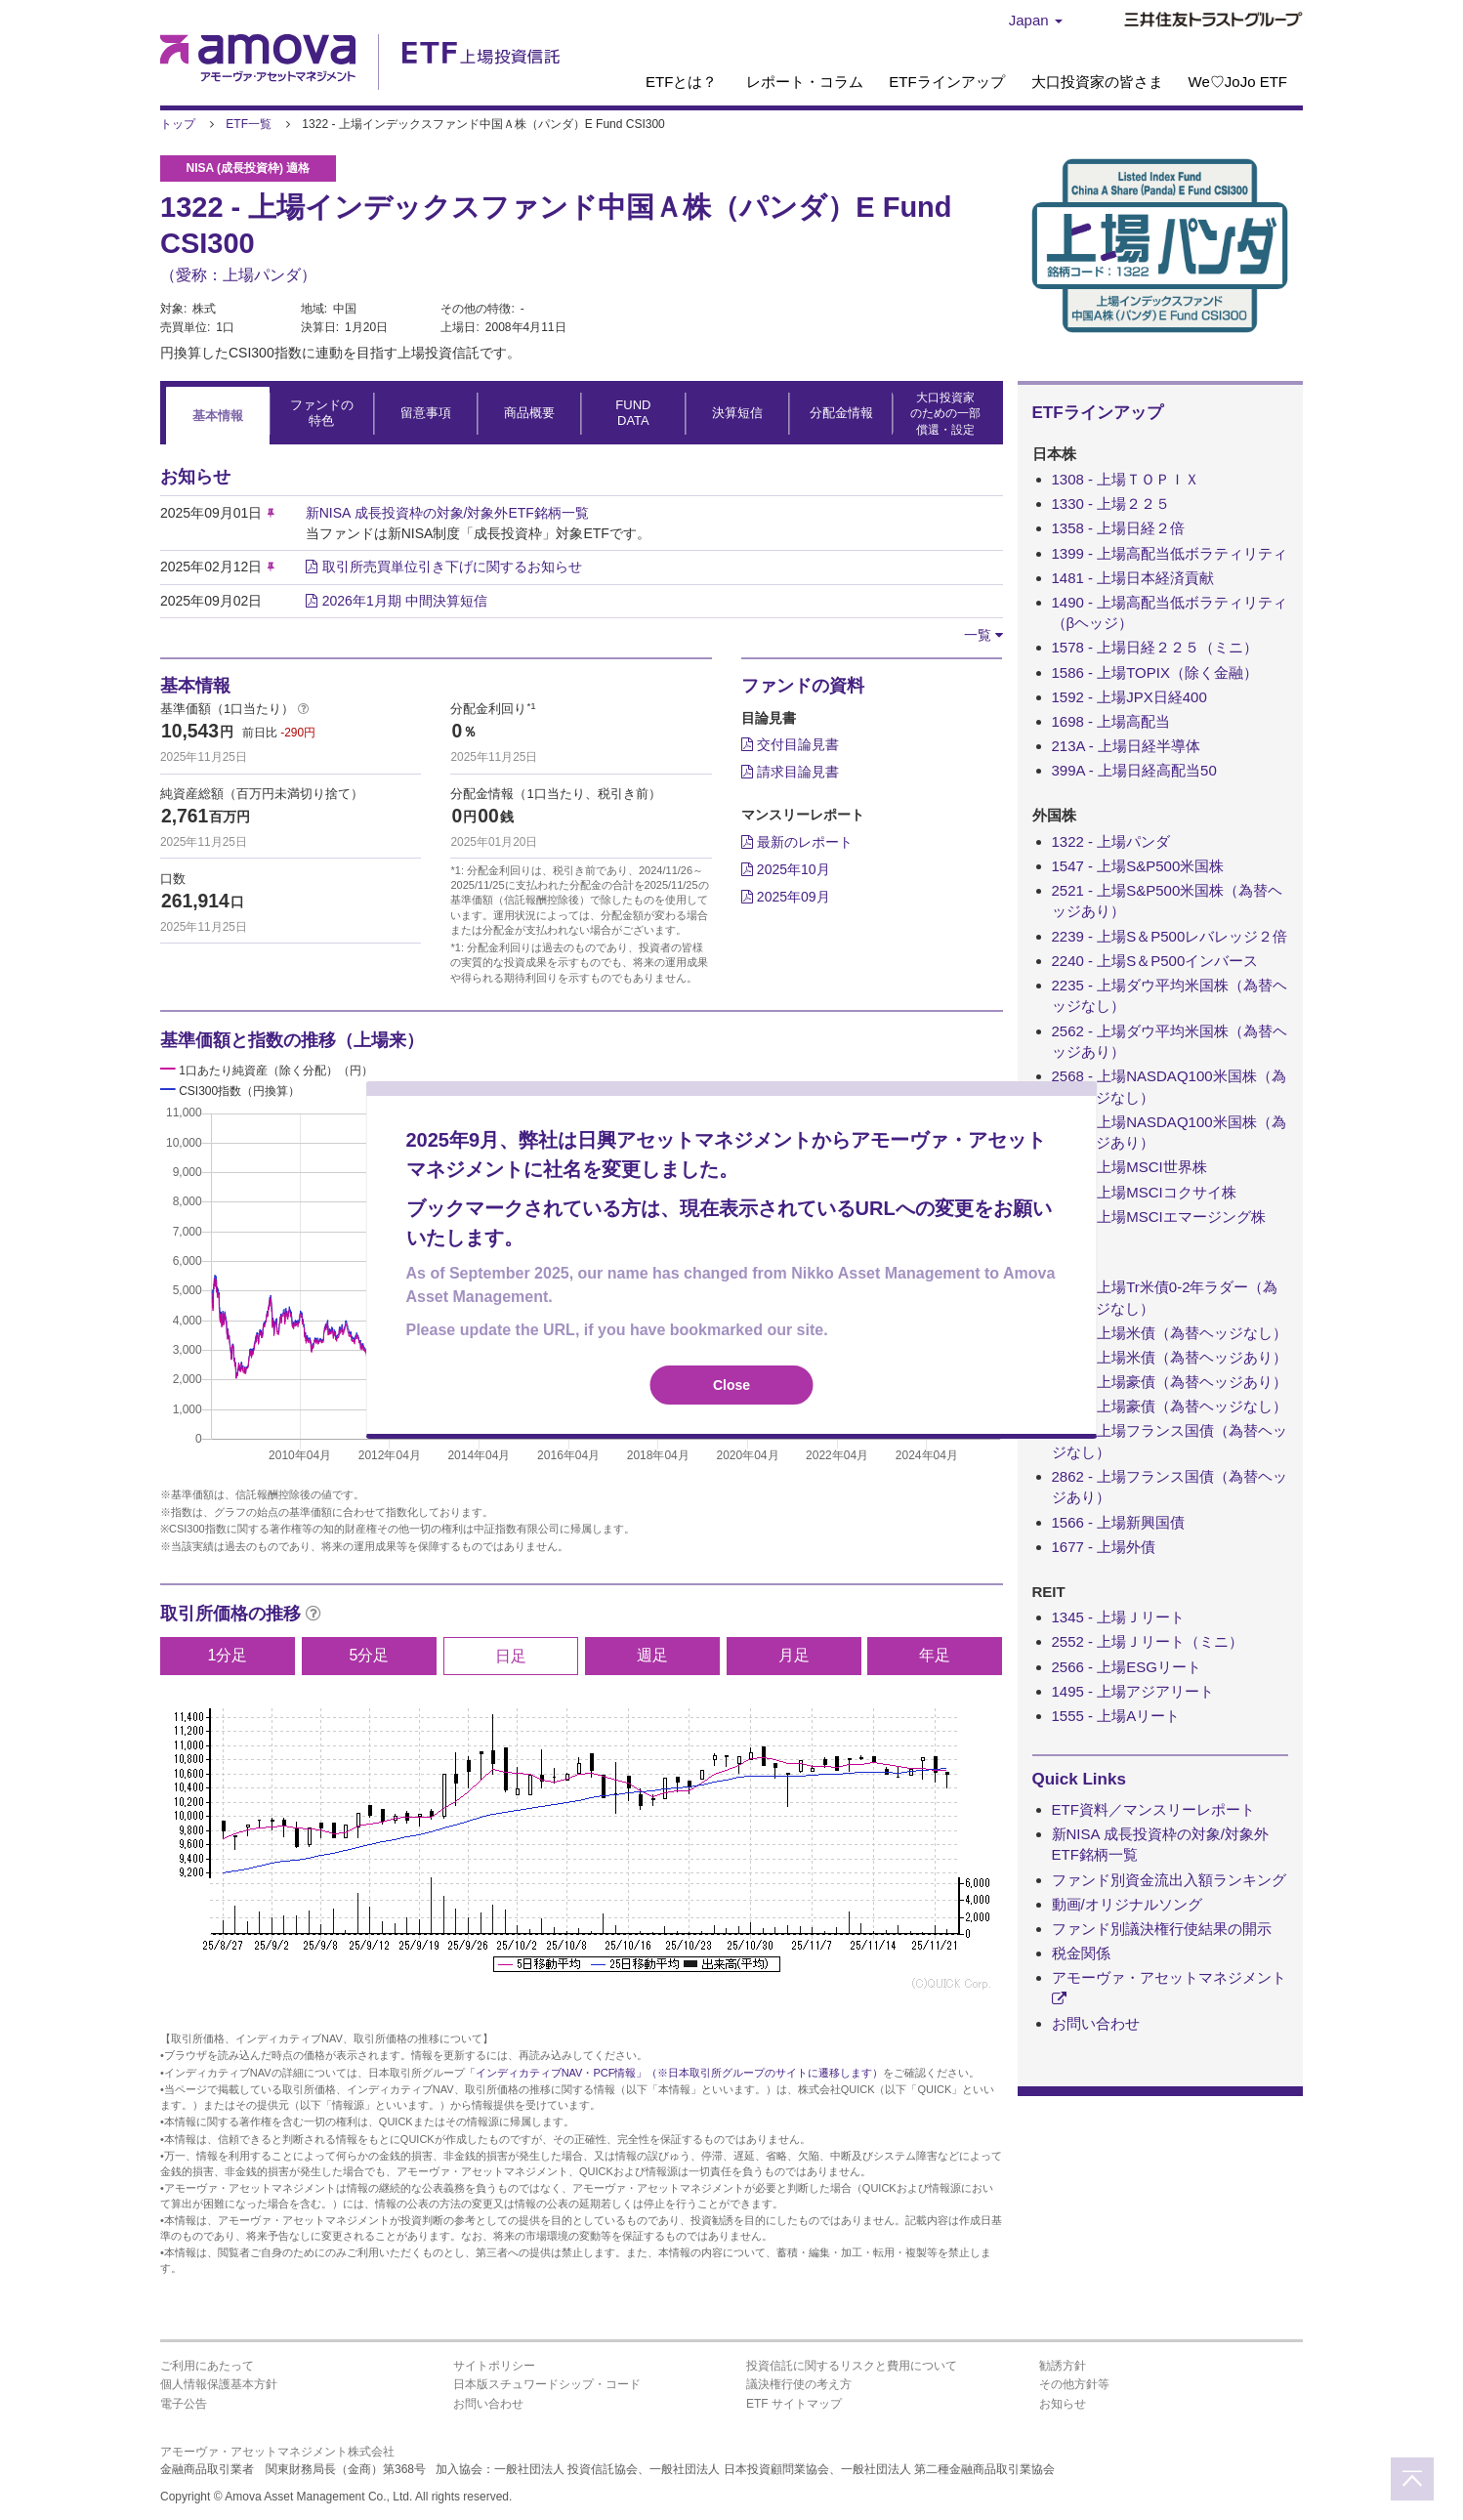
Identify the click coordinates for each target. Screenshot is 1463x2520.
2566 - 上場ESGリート (1126, 1667)
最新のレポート (797, 842)
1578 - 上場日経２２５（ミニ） (1155, 647)
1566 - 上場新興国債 (1119, 1522)
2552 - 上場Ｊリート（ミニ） (1148, 1641)
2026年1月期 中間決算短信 (404, 601)
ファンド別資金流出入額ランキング (1169, 1879)
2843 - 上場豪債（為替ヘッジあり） (1170, 1381)
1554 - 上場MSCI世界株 (1129, 1166)
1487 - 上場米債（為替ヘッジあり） (1170, 1357)
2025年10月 (785, 869)
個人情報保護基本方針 (218, 2384)
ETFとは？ (681, 81)
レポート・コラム (804, 81)
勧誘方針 (1062, 2366)
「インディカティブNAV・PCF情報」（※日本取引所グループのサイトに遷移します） (674, 2073)
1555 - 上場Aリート (1116, 1715)
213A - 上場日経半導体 (1126, 745)
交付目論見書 (790, 744)
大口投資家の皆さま (1097, 81)
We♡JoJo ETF (1238, 81)
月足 (794, 1655)
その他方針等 (1074, 2384)
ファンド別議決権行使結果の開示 (1162, 1928)
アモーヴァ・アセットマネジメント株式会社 (277, 2451)
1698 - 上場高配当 (1111, 721)
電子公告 (183, 2404)
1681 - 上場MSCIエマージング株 (1159, 1216)
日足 (510, 1656)
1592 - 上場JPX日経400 (1129, 697)
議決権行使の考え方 (799, 2384)
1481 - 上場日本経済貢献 (1133, 577)
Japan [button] (1036, 20)
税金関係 (1081, 1953)
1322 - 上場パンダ (1111, 841)
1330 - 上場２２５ (1111, 503)
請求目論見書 (790, 771)
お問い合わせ (1096, 2023)
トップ (177, 124)
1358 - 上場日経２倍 (1119, 528)
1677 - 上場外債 (1104, 1546)
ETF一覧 (249, 124)
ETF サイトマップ (794, 2404)
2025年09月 (785, 896)
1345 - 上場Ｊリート (1119, 1617)
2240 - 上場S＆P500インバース (1155, 960)
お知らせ (1062, 2404)
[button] (983, 635)
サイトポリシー (494, 2366)
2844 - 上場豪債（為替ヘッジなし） (1170, 1406)
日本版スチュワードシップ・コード (547, 2384)
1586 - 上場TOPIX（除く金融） (1155, 672)
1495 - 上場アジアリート (1133, 1691)
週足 (652, 1655)
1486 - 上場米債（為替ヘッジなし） (1170, 1332)
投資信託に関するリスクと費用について (851, 2366)
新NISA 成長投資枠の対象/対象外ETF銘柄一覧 (447, 513)
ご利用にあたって (207, 2366)
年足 (934, 1655)
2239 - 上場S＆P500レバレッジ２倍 (1170, 936)
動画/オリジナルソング (1127, 1904)
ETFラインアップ (946, 81)
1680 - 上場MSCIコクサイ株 (1144, 1192)
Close (731, 1385)
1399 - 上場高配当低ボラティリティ (1170, 553)
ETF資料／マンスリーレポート (1153, 1809)
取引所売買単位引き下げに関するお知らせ (452, 566)
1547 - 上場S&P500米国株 (1138, 866)
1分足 (228, 1655)
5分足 (369, 1655)
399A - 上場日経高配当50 (1134, 770)
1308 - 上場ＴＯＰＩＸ (1126, 479)
